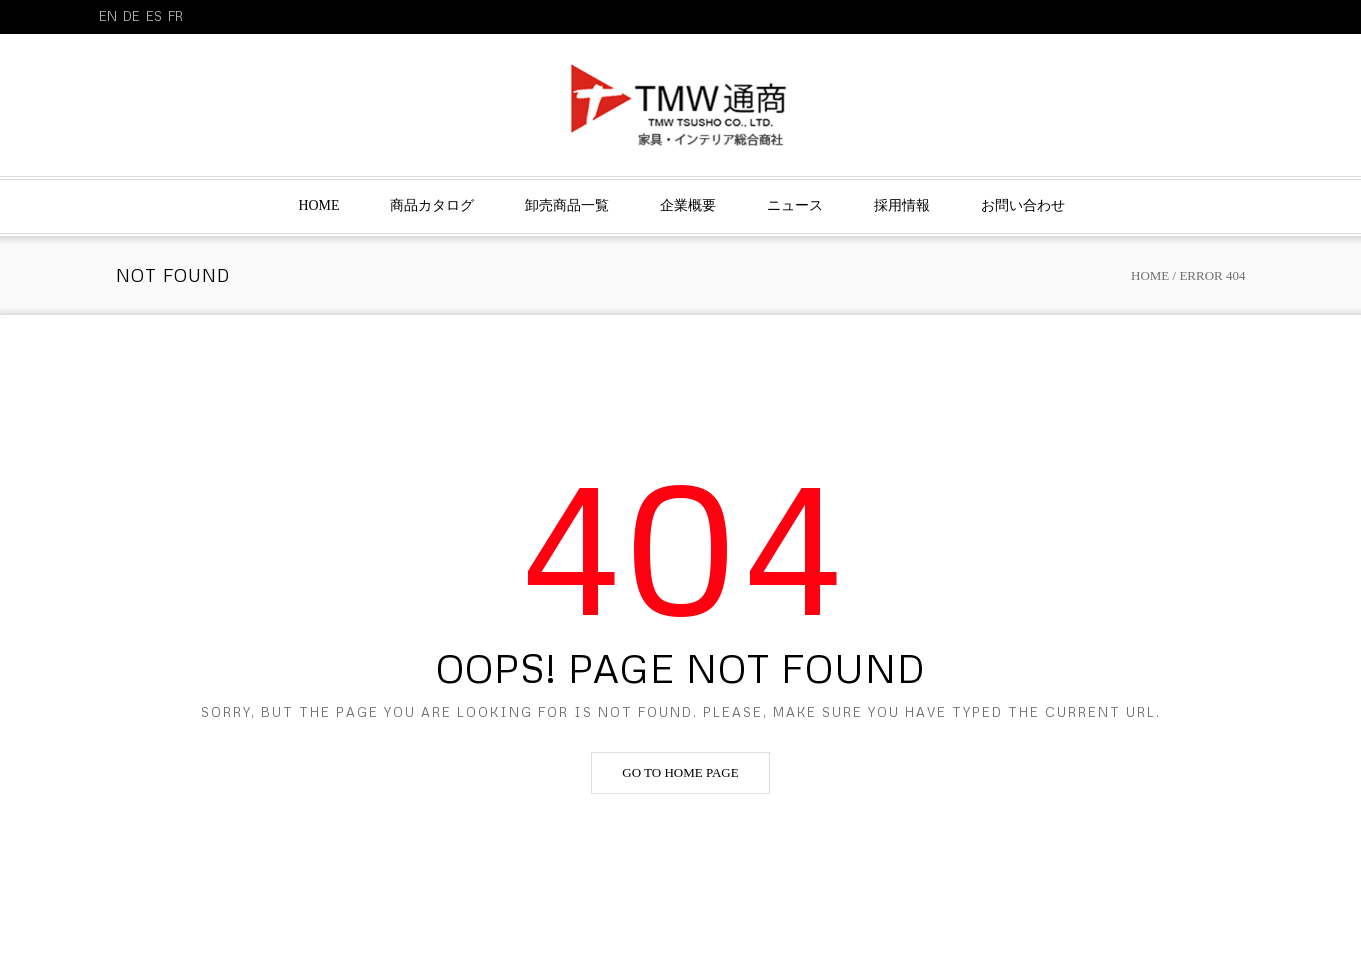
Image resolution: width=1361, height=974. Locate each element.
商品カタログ (432, 205)
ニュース (795, 205)
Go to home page (680, 772)
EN (108, 16)
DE (131, 16)
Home (319, 205)
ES (154, 16)
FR (175, 16)
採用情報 (902, 205)
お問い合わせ (1023, 205)
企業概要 (688, 205)
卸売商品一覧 (567, 205)
